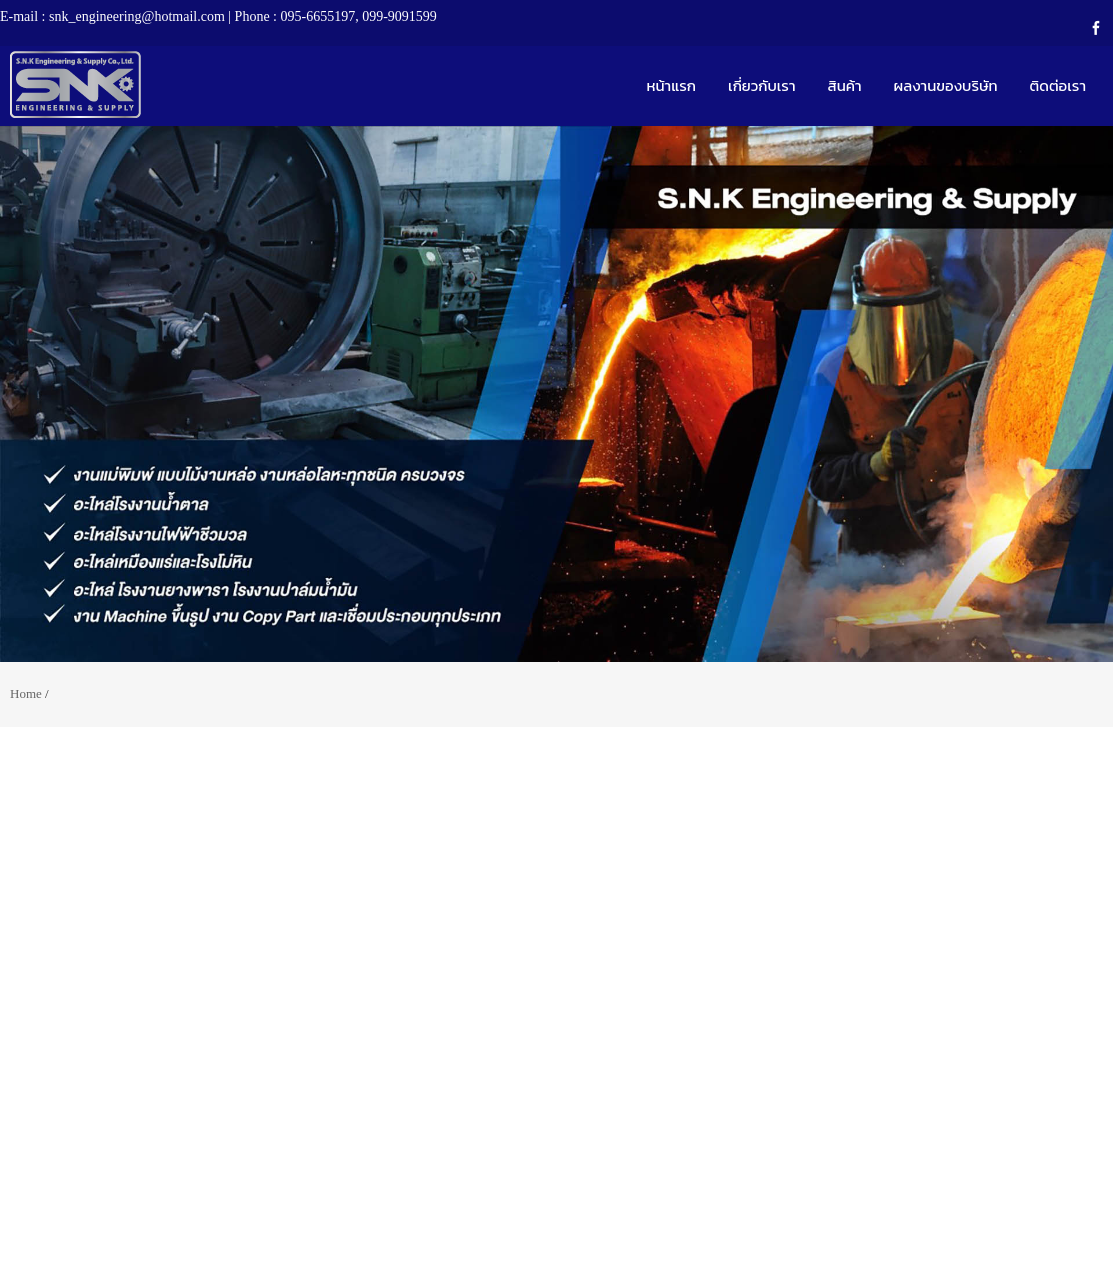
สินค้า (845, 85)
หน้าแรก (671, 85)
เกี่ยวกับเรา (762, 85)
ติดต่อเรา (1058, 85)
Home (26, 693)
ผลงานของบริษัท (946, 85)
